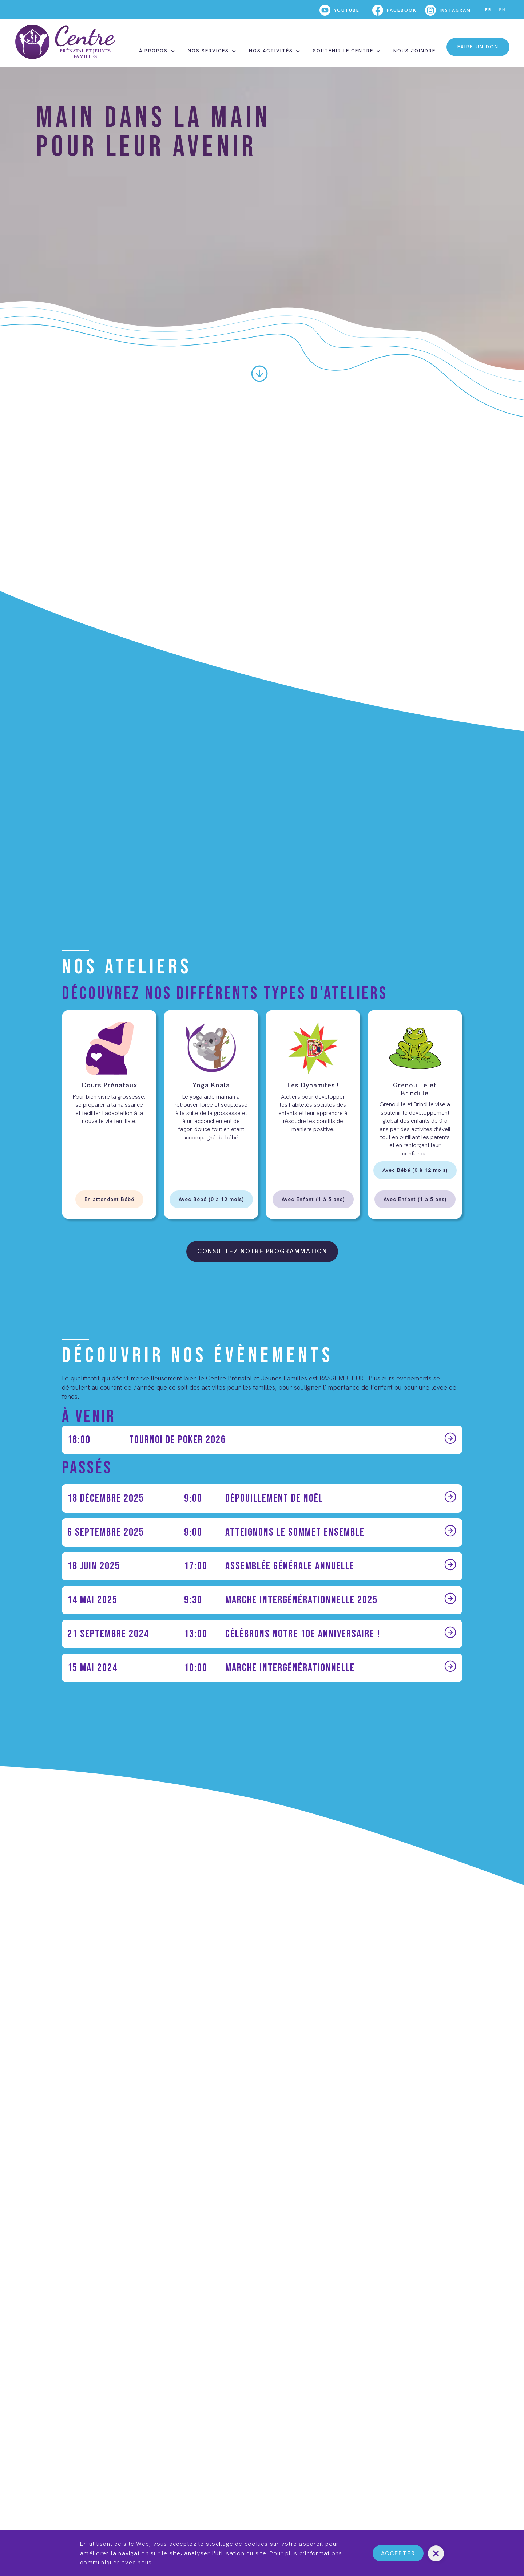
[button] (156, 51)
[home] (65, 41)
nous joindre (414, 51)
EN (502, 10)
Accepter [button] (398, 2553)
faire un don (478, 46)
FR (488, 10)
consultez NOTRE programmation (262, 1251)
